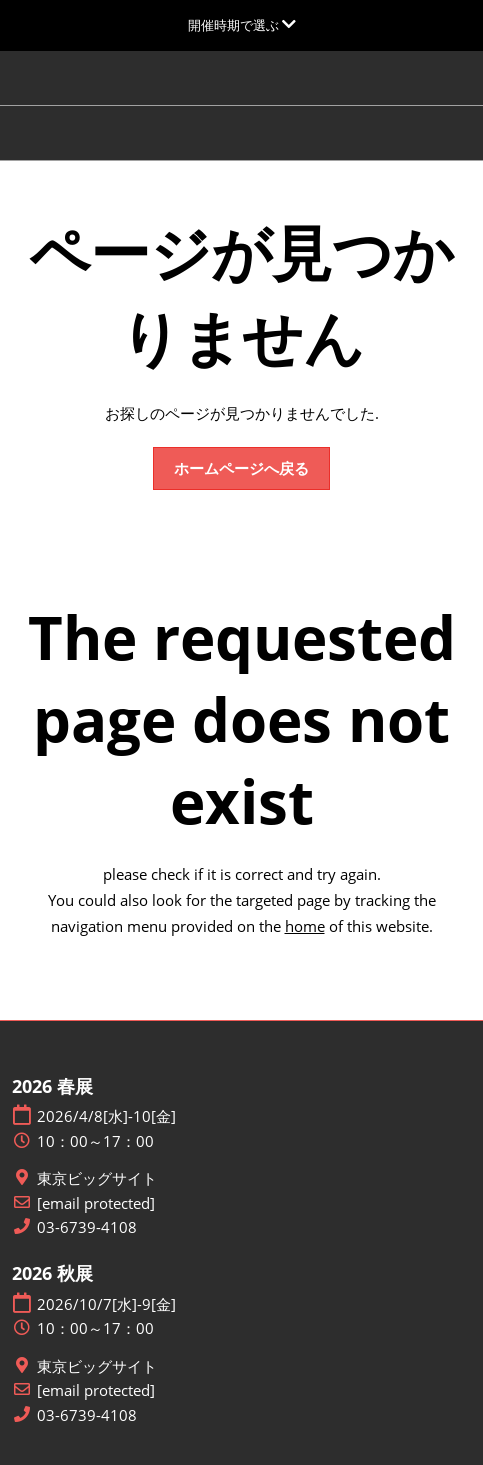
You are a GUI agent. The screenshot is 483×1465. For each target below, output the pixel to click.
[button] (241, 469)
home (305, 926)
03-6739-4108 (87, 1227)
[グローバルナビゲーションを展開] (242, 25)
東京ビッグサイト (97, 1178)
